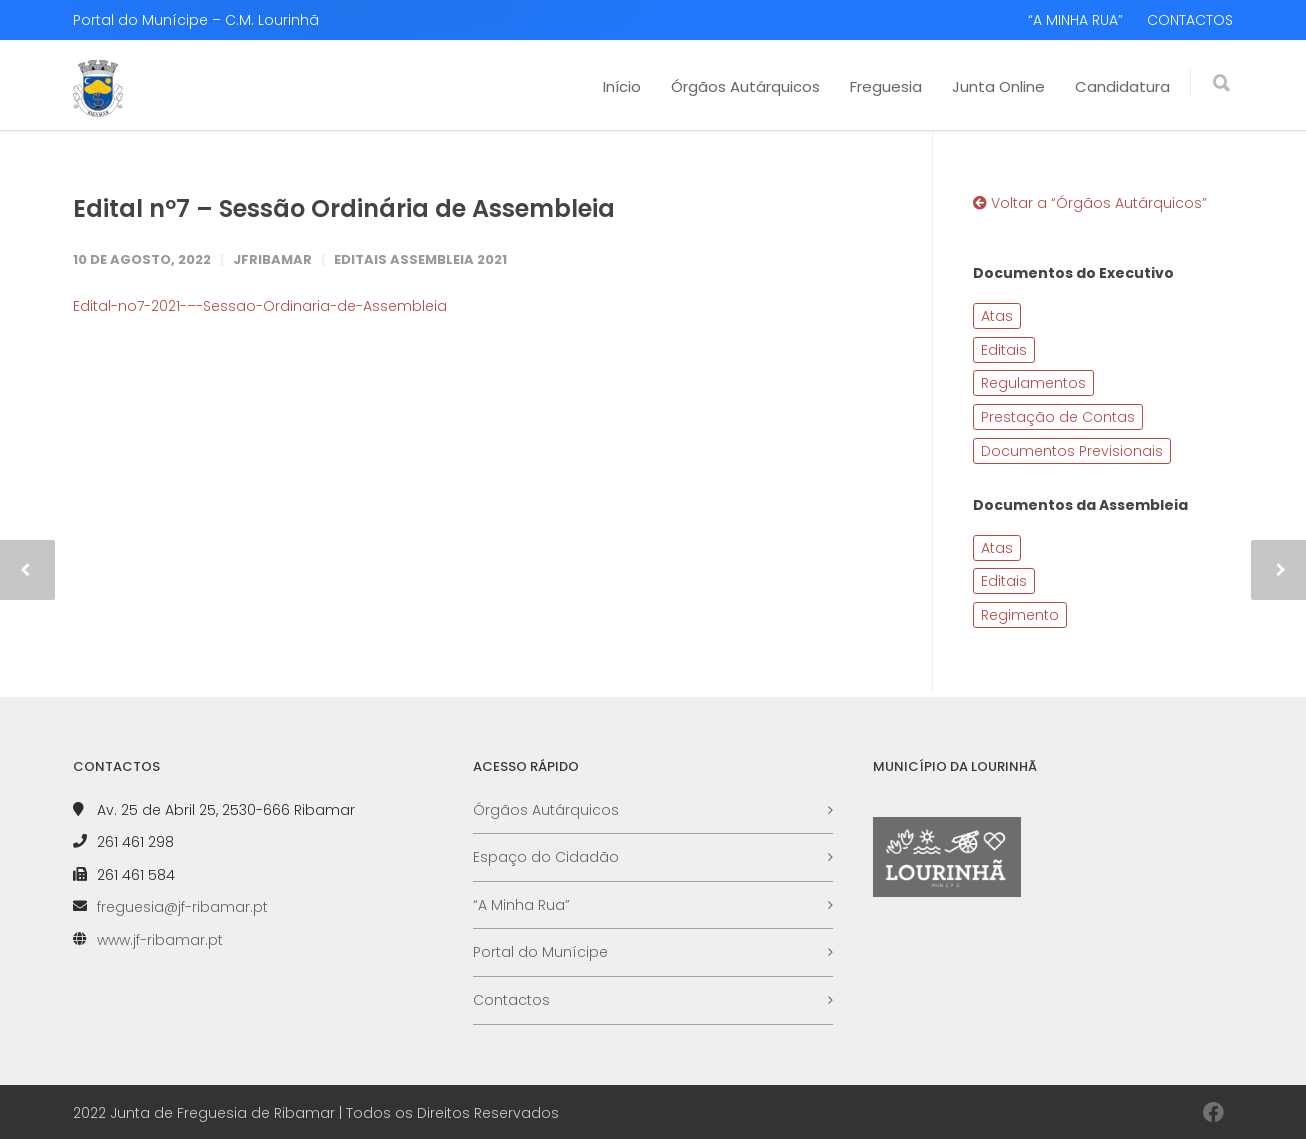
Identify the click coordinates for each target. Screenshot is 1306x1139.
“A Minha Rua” (521, 905)
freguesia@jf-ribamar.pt (182, 907)
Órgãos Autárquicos (745, 86)
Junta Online (998, 86)
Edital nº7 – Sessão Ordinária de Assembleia (344, 208)
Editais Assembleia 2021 (420, 259)
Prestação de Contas (1058, 417)
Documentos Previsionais (1072, 451)
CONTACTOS (1190, 20)
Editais (1004, 350)
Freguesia (886, 86)
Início (622, 86)
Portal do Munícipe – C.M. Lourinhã (196, 20)
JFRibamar (272, 259)
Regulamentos (1033, 383)
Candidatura (1122, 86)
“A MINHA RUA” (1075, 20)
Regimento (1020, 615)
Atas (997, 316)
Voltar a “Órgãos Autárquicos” (1090, 203)
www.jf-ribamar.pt (160, 940)
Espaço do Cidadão (546, 857)
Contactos (511, 1000)
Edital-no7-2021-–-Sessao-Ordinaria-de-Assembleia (260, 306)
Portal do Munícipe (540, 952)
